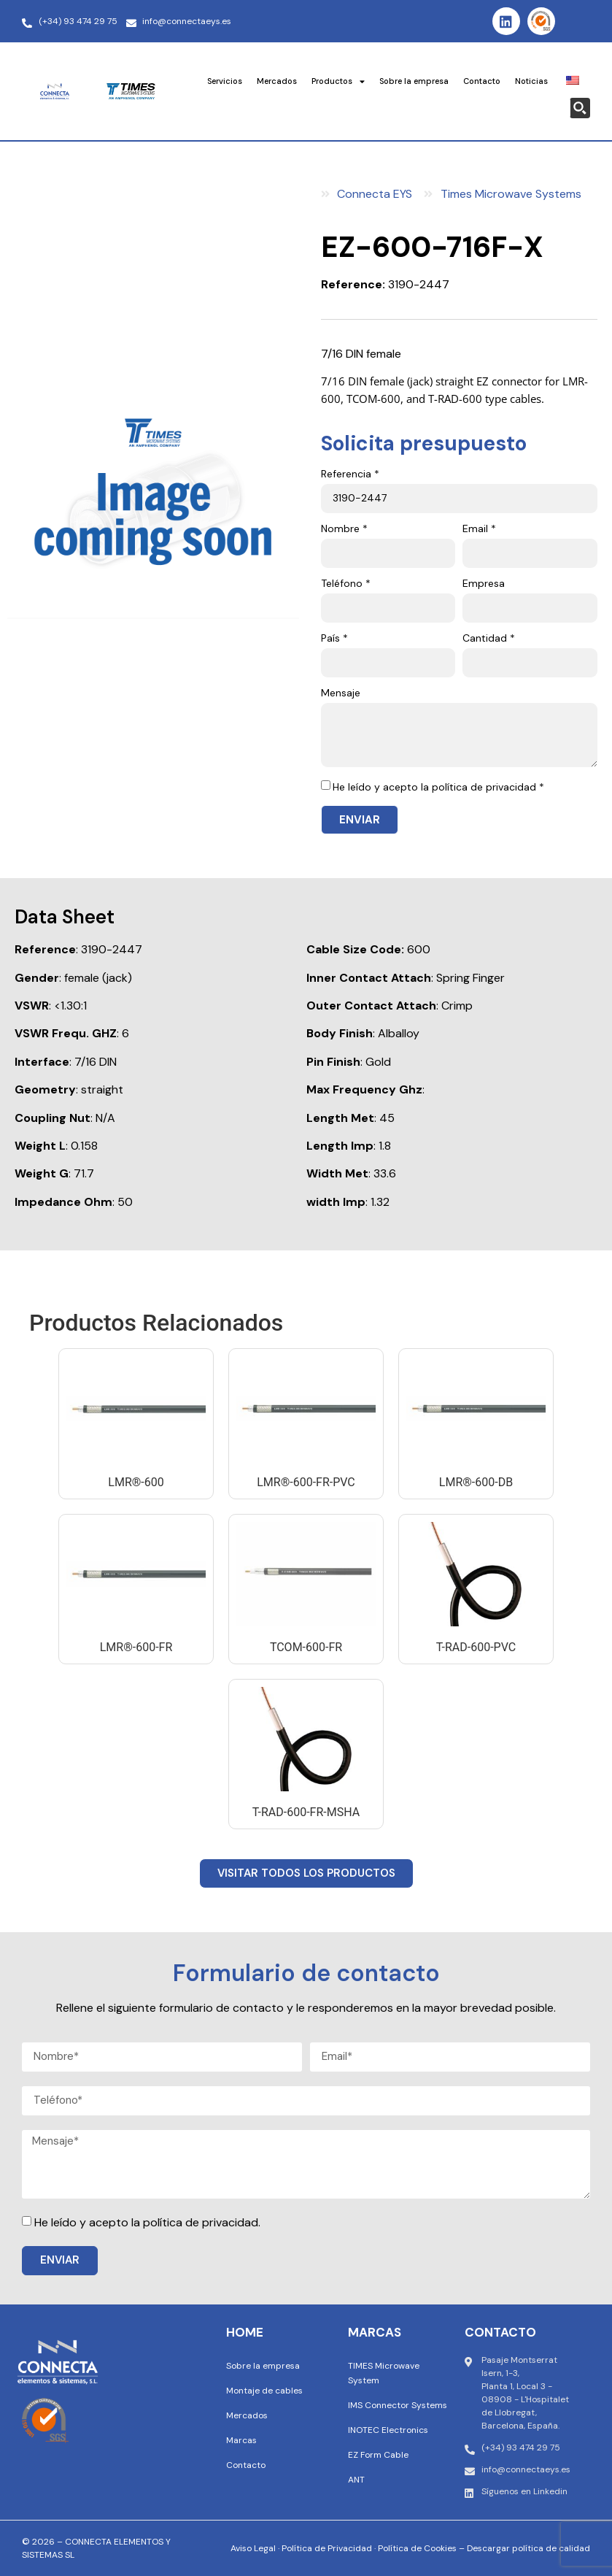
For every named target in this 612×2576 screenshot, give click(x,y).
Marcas (241, 2440)
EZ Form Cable (378, 2455)
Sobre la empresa (414, 81)
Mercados (277, 81)
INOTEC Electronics (388, 2430)
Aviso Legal (253, 2548)
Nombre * (344, 529)
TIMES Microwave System (383, 2373)
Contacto (481, 81)
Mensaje (340, 693)
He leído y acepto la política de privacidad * (438, 786)
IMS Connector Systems (397, 2405)
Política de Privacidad (327, 2548)
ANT (356, 2479)
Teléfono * (346, 584)
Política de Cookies (417, 2548)
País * (334, 639)
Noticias (531, 81)
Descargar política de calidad (528, 2548)
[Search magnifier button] (580, 108)
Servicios (224, 81)
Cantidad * (488, 639)
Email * (479, 529)
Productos (338, 81)
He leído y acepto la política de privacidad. (147, 2221)
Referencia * (350, 474)
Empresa (483, 584)
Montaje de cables (264, 2390)
